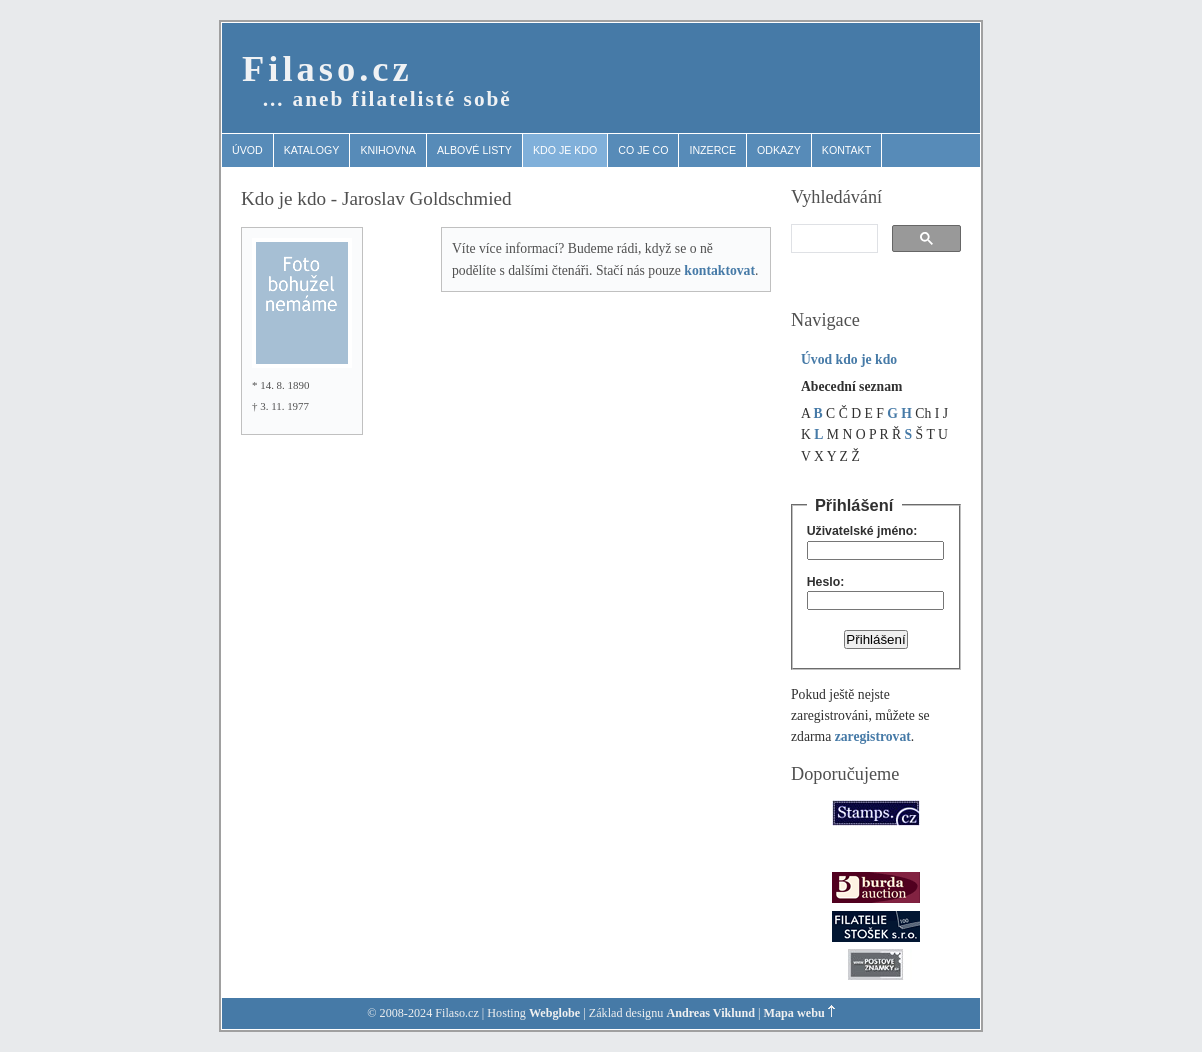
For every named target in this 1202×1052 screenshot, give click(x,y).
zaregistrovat (873, 736)
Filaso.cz (327, 68)
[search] (832, 239)
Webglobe (554, 1013)
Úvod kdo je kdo (849, 359)
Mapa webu (794, 1013)
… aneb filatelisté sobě (387, 99)
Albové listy (474, 150)
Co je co (643, 150)
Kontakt (846, 150)
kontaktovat (719, 270)
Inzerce (712, 150)
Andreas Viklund (710, 1013)
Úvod (247, 150)
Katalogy (312, 150)
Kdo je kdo (565, 150)
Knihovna (388, 150)
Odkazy (779, 150)
